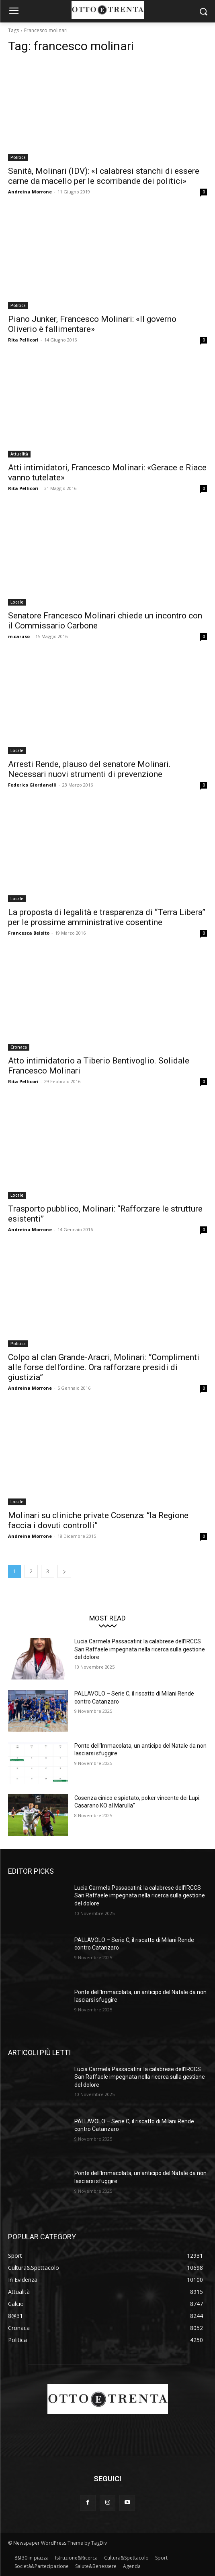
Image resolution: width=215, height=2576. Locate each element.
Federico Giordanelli (32, 785)
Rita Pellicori (23, 340)
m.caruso (19, 636)
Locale (16, 602)
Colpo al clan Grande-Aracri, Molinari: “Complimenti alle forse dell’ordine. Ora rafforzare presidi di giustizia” (103, 1367)
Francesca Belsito (28, 933)
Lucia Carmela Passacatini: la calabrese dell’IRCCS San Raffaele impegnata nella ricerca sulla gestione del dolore (139, 1649)
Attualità (19, 454)
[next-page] (64, 1571)
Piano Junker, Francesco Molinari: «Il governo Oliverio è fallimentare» (92, 324)
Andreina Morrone (30, 192)
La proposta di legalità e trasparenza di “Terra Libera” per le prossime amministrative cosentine (106, 917)
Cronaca (18, 1047)
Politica (18, 157)
